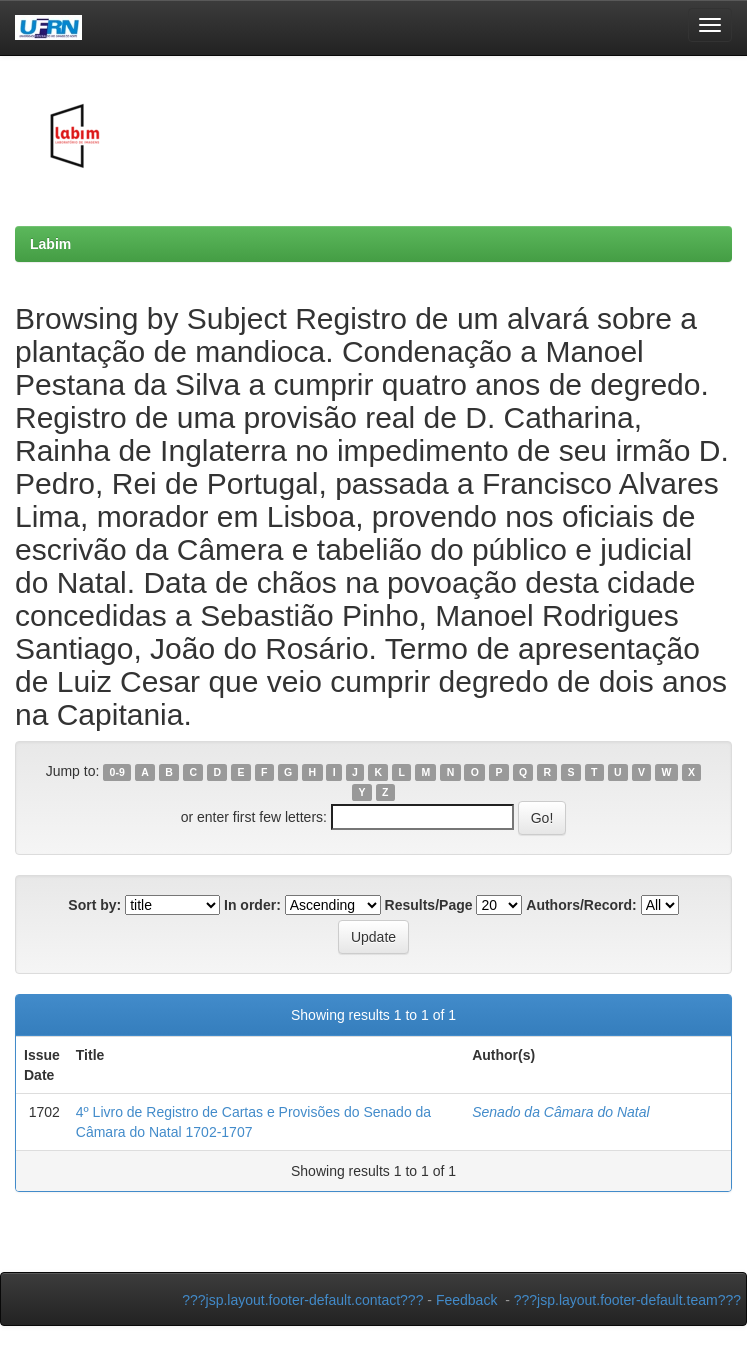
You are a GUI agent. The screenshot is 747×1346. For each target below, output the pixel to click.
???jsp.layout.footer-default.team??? (627, 1300)
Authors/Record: (581, 905)
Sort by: (94, 905)
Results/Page (429, 905)
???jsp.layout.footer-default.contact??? (302, 1300)
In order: (252, 905)
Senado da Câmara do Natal (560, 1112)
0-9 (117, 772)
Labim (50, 244)
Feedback (466, 1300)
